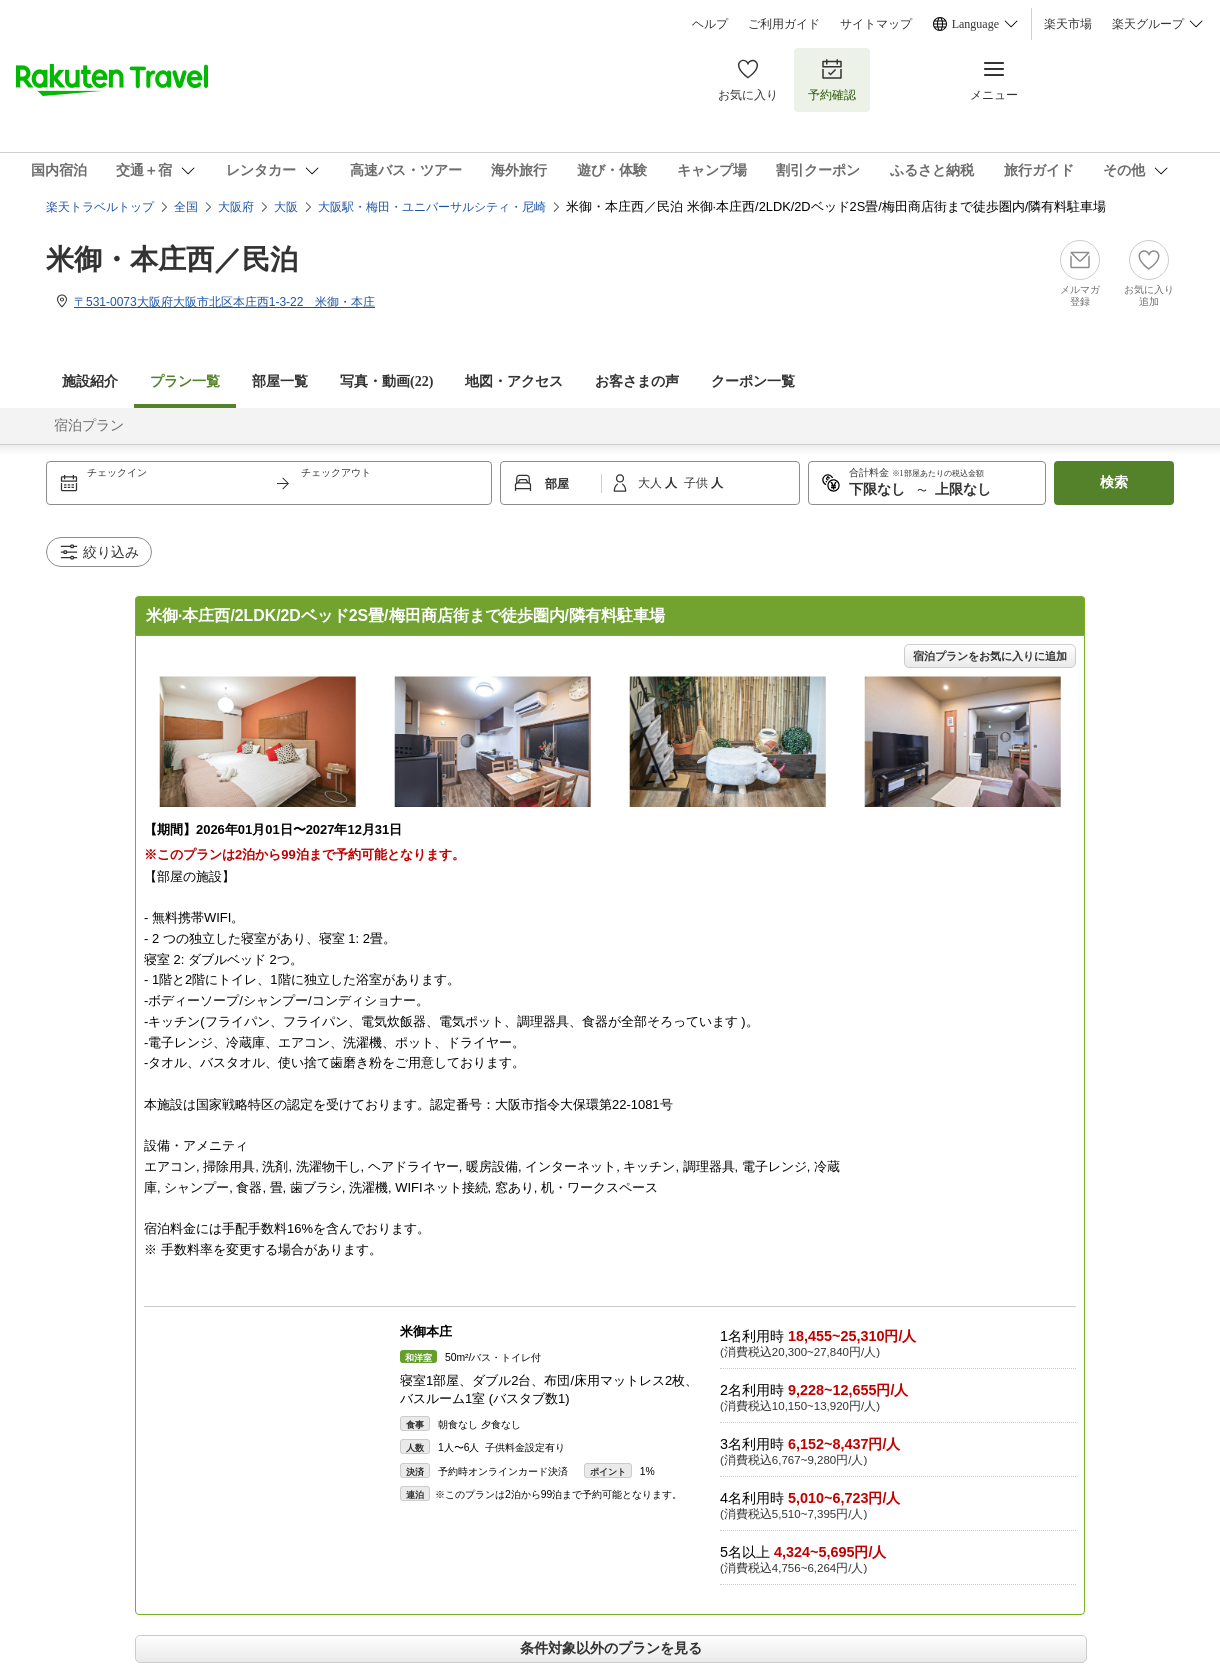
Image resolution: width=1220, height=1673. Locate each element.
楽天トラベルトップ (100, 207)
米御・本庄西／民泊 (172, 259)
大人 (651, 483)
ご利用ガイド (784, 24)
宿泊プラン (89, 425)
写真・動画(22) (386, 381)
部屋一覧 (280, 381)
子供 (697, 483)
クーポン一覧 (753, 381)
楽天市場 (1068, 24)
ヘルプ (710, 24)
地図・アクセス (514, 381)
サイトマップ (876, 24)
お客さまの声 (637, 381)
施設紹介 (90, 381)
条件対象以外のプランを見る (611, 1648)
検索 (1114, 482)
